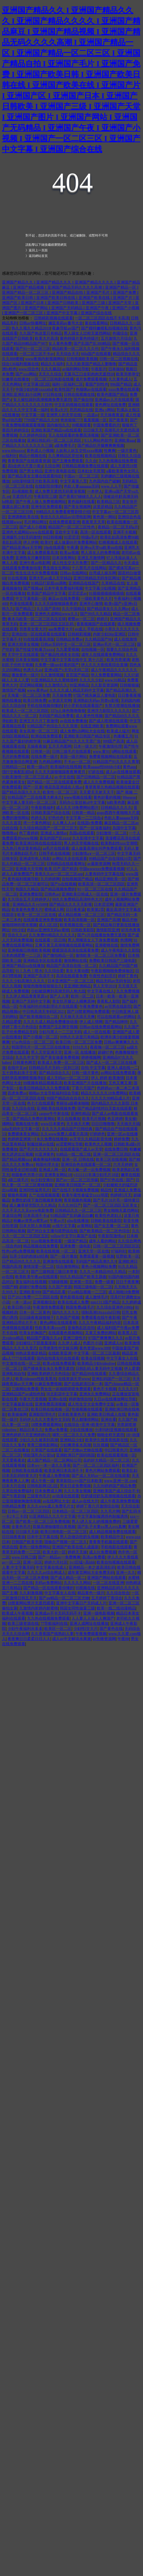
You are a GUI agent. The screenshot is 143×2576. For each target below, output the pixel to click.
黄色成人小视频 (40, 451)
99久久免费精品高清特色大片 (77, 899)
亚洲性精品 (80, 1113)
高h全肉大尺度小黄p (25, 466)
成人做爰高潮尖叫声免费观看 (96, 848)
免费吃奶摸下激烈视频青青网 (36, 1200)
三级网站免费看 (25, 1389)
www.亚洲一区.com (120, 1481)
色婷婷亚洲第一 (21, 1139)
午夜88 (123, 1639)
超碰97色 (105, 1052)
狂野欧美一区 (127, 1256)
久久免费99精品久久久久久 (52, 935)
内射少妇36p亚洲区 (109, 634)
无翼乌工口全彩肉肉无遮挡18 (89, 374)
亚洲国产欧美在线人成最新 (75, 1547)
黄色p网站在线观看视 (58, 1323)
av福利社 (9, 456)
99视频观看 (81, 425)
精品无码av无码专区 (113, 981)
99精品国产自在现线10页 (110, 858)
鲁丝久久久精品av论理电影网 (65, 517)
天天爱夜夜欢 (13, 1460)
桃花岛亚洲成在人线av (63, 787)
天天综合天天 (67, 354)
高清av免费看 (93, 1557)
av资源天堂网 (59, 700)
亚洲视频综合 (44, 1302)
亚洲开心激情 (91, 604)
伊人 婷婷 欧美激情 (107, 1078)
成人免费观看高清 (42, 553)
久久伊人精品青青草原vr (27, 996)
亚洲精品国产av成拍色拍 (23, 1394)
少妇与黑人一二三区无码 (60, 1032)
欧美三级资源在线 (23, 1623)
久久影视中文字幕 (87, 838)
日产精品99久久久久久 (21, 1261)
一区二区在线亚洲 (108, 1583)
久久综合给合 (118, 1593)
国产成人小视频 (32, 527)
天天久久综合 (50, 374)
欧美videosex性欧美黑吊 (35, 1379)
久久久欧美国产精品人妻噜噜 (91, 364)
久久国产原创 (48, 609)
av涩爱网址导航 (69, 1144)
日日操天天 (93, 430)
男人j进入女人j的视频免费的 (96, 1521)
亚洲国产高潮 (108, 920)
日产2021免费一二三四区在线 (33, 1297)
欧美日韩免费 (34, 700)
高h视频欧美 (22, 491)
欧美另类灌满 (118, 660)
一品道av (90, 415)
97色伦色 (56, 818)
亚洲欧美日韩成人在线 (106, 1414)
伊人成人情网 (91, 1022)
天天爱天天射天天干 (96, 792)
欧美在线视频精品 (100, 456)
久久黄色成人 (120, 379)
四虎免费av (17, 1093)
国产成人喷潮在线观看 (108, 721)
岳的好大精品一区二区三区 (106, 1460)
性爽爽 (110, 451)
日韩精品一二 (13, 767)
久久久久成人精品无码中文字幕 (76, 690)
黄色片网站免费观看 (102, 1470)
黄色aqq (129, 767)
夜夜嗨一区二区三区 (107, 1047)
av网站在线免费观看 (118, 1073)
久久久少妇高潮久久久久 (24, 981)
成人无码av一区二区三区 (67, 1078)
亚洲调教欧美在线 (23, 517)
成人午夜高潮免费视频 (119, 1501)
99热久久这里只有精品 (79, 1037)
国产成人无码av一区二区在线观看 (101, 1476)
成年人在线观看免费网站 (102, 654)
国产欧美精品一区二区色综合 (104, 1231)
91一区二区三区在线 (94, 889)
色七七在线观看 (40, 1103)
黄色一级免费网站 (34, 1547)
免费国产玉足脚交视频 (58, 1027)
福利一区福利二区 (67, 384)
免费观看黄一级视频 (96, 1256)
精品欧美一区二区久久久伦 (75, 349)
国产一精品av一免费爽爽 (59, 1557)
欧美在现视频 (93, 1358)
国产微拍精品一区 (58, 955)
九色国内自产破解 (104, 481)
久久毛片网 (110, 1511)
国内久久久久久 (65, 1312)
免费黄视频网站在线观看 (110, 756)
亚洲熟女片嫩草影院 (32, 558)
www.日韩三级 (23, 1557)
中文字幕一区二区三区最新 (96, 1353)
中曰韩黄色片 (116, 1450)
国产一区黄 (33, 787)
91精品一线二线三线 (73, 1154)
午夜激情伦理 (110, 746)
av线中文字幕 (63, 1226)
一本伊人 (95, 491)
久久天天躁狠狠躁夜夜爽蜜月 (60, 772)
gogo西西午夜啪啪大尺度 (118, 813)
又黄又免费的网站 (100, 1333)
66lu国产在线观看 (96, 354)
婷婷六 (102, 619)
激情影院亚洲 (107, 930)
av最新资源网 (98, 864)
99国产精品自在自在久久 (67, 1098)
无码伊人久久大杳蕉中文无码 (44, 1419)
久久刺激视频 (31, 1593)
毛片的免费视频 (15, 756)
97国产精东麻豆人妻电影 (94, 695)
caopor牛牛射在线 (54, 1113)
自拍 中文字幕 (93, 1068)
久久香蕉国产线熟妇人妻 (52, 1634)
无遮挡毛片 (22, 496)
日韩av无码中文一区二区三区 (65, 644)
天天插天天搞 (128, 1124)
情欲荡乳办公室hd (38, 1455)
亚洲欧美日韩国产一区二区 (77, 1185)
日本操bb (116, 369)
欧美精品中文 (112, 1537)
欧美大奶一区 (54, 1552)
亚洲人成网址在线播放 (89, 1623)
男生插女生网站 (56, 568)
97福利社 (118, 1251)
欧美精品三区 (108, 502)
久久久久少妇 (91, 680)
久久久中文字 (27, 1057)
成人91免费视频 (102, 1552)
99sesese (129, 797)
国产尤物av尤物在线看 (83, 1450)
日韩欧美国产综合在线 (50, 813)
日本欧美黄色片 (71, 1414)
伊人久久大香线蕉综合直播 (104, 665)
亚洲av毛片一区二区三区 (114, 644)
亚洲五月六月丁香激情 (38, 721)
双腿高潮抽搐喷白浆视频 (54, 1527)
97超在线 (96, 772)
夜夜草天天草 (93, 522)
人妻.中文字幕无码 (18, 1567)
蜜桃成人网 (54, 909)
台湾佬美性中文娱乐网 (58, 1348)
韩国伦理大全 (47, 1164)
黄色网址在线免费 (110, 405)
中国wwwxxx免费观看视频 (102, 869)
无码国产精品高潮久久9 (95, 1261)
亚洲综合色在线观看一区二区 (86, 1164)
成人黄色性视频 (89, 716)
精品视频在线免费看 (40, 1246)
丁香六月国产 (83, 1088)
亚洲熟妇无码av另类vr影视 (96, 700)
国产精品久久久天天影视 (70, 904)
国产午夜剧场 (13, 1496)
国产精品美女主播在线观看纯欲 (35, 476)
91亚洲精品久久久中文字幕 (52, 1516)
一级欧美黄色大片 (96, 598)
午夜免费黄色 (91, 1006)
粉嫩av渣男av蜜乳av (30, 1221)
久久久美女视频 (77, 1491)
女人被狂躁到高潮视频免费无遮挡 (42, 400)
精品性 (106, 1190)
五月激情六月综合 (116, 338)
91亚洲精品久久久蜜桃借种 (54, 680)
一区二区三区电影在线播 (52, 379)
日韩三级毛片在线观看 (71, 751)
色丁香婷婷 (28, 833)
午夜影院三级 (45, 496)
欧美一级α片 (37, 767)
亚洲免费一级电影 (75, 1246)
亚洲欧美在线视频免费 (55, 1108)
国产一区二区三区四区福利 (96, 1465)
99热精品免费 (13, 1506)
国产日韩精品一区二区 (95, 777)
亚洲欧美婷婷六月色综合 (48, 1374)
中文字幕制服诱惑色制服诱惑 (102, 1516)
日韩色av (52, 894)
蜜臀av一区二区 (81, 619)
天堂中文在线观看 (23, 654)
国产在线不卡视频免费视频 (75, 1190)
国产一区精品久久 (106, 563)
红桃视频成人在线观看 (117, 542)
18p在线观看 (54, 547)
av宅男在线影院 (118, 1006)
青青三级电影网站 (42, 1445)
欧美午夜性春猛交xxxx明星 (85, 1195)
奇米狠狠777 (71, 420)
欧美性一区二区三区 (60, 792)
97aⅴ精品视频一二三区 (87, 1292)
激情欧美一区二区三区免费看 (100, 955)
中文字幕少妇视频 (100, 588)
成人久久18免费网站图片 (77, 807)
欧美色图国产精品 (112, 394)
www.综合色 (28, 369)
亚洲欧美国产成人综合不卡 (116, 1491)
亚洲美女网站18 (58, 1175)
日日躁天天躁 (27, 1532)
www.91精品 (115, 680)
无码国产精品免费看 (56, 716)
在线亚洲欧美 (92, 726)
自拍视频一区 (93, 649)
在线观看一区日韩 (50, 940)
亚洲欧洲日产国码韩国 (75, 1455)
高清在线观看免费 (71, 976)
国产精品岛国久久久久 (21, 792)
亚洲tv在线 (57, 1399)
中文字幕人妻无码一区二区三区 (29, 802)
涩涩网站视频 (31, 685)
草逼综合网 (11, 1215)
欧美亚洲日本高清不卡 (63, 1470)
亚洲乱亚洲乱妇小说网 (21, 394)
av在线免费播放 (73, 721)
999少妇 (18, 930)
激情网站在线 (75, 960)
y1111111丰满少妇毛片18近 (96, 1175)
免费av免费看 (56, 1430)
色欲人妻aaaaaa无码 (121, 818)
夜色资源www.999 (94, 1348)
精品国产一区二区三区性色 (72, 527)
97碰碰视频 (58, 1282)
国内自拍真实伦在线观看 (57, 1358)
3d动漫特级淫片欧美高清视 (34, 481)
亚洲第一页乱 (81, 1282)
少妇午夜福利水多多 (25, 1629)
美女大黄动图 (77, 971)
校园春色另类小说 (27, 1175)
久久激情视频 (52, 675)
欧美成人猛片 (118, 731)
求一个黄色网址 (36, 823)
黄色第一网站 (104, 517)
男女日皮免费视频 (75, 1486)
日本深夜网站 (63, 558)
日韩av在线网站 (73, 573)
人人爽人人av (63, 823)
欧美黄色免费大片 (27, 909)
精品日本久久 (31, 1430)
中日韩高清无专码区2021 (43, 1011)
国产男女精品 (31, 471)
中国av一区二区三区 (81, 476)
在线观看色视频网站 (65, 1333)
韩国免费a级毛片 (80, 1307)
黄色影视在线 (71, 1297)
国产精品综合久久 (54, 1073)
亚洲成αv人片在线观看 (114, 400)
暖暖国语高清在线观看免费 (75, 950)
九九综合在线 (23, 1108)
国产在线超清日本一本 (83, 1384)
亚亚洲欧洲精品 (77, 986)
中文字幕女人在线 (121, 1358)
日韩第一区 (40, 751)
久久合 (91, 461)
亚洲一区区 (32, 1562)
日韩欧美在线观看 (27, 1470)
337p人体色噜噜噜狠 (67, 711)
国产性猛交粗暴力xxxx (34, 649)
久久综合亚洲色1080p (114, 1307)
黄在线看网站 (96, 323)
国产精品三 (25, 609)
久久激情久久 (56, 685)
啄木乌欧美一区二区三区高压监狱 (37, 619)
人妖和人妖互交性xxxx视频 (78, 451)
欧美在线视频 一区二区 (56, 1251)
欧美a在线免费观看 (59, 1363)
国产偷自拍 (83, 400)
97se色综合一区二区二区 (32, 1042)
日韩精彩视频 (79, 634)
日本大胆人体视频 (34, 1226)
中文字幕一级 (33, 415)
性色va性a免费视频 (18, 1251)
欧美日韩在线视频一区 (50, 1409)
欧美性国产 (64, 389)
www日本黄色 (52, 1124)
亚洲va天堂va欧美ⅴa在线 (101, 547)
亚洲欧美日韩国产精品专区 (87, 736)
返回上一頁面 (38, 250)
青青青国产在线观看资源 (29, 461)
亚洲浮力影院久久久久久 (108, 711)
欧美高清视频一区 (79, 920)
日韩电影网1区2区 (42, 1486)
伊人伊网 (31, 542)
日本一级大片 (85, 746)
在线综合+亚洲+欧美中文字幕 (89, 1425)
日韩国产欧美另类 (27, 1542)
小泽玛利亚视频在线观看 (115, 1430)
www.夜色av (37, 690)
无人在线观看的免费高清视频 (73, 435)
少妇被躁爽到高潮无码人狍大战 (58, 991)
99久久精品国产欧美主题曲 (83, 1277)
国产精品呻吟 (116, 1022)
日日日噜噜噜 (103, 1124)
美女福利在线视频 (30, 1282)
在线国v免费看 (89, 823)
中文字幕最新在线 (17, 1404)
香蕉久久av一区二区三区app (59, 874)
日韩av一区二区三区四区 (29, 1511)
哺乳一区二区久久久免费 (73, 1435)
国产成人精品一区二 (67, 1578)
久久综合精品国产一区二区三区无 (48, 828)
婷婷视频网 (91, 1057)
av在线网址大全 (56, 1501)
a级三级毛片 (18, 1180)
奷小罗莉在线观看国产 (83, 705)
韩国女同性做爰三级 (77, 1608)
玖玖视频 (100, 1445)
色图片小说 (92, 1343)
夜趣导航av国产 (65, 328)
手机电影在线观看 (116, 1547)
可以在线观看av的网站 (116, 1017)
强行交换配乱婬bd (17, 772)
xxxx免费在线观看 (123, 389)
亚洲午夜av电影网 (34, 563)
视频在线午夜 (27, 1124)
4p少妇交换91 (42, 1180)
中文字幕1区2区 (36, 384)
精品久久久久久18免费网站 (104, 1093)
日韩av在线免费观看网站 (100, 1027)
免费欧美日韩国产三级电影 (112, 960)
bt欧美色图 (116, 802)
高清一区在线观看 (95, 532)
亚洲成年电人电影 (34, 858)
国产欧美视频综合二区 (38, 1017)
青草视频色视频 (77, 1200)
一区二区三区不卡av (36, 354)
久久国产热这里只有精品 (40, 333)
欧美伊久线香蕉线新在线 (106, 1440)
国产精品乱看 (54, 1292)
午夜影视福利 (42, 807)
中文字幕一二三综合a (84, 818)
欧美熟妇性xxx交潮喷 (119, 843)
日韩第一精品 (83, 813)
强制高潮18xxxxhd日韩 (100, 1312)
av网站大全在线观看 (69, 858)
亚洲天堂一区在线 (93, 1251)
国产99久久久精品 (95, 614)
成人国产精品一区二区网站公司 (54, 1460)
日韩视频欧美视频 (82, 359)
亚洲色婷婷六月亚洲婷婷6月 (26, 1435)
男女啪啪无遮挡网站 (120, 1210)
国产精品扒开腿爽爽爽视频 (100, 445)
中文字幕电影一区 (30, 598)
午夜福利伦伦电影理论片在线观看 (48, 1006)
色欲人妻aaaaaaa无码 (81, 486)
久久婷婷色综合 (32, 435)
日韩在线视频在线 (79, 394)
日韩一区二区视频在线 (118, 359)
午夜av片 (57, 1221)
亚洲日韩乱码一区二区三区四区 (54, 440)
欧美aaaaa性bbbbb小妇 (102, 767)
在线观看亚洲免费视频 (42, 920)
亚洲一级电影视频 (98, 1613)
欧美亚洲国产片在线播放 (85, 1083)
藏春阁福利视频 (46, 1159)
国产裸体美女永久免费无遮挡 (48, 1368)
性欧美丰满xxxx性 (50, 1328)
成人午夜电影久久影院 (120, 950)
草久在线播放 (68, 1119)
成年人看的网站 (102, 1241)
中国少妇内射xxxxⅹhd (34, 389)
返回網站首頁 (38, 256)
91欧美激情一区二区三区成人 (27, 777)
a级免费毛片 (64, 445)
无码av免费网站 (48, 1583)
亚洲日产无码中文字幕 (30, 1001)
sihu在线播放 (78, 1221)
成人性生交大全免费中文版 (91, 1404)
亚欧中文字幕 (66, 532)
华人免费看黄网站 (106, 675)
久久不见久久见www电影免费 (27, 1210)
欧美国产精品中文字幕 (46, 593)
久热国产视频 (67, 1317)
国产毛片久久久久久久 (38, 1149)
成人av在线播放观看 (123, 772)
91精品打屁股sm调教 (49, 583)
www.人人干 (111, 486)
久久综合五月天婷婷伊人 (29, 899)
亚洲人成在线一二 (122, 1068)
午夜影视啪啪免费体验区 (112, 971)
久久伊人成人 (69, 1343)
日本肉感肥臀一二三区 (21, 955)
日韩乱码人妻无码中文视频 (98, 1368)
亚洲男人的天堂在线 (63, 415)
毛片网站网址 (35, 522)
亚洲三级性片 (74, 1338)
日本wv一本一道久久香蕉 (49, 1465)
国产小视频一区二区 (40, 1037)
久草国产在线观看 (46, 1450)
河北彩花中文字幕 (61, 1394)
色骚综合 (120, 333)
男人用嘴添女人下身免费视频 (93, 940)
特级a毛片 (89, 537)
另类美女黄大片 (32, 629)
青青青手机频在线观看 (108, 1542)
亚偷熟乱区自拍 (81, 1328)
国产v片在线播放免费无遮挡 (101, 935)
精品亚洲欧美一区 (110, 879)
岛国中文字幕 (124, 828)
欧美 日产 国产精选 (60, 869)
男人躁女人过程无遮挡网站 (87, 333)
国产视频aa (32, 588)
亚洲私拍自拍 (13, 1374)
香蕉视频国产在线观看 (95, 624)
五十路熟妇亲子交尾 (19, 1073)
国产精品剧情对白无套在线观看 (104, 1108)
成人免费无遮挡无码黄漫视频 (60, 491)
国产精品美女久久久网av (108, 609)
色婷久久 (38, 818)
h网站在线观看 (124, 751)
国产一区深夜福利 (94, 828)
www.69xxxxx (13, 451)
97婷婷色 (97, 1134)
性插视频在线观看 (87, 1409)
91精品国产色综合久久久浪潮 (53, 726)
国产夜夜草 (118, 420)
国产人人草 (59, 996)
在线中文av (17, 1068)
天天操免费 (62, 695)
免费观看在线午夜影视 (100, 1317)
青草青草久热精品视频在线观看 (112, 787)
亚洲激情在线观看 (58, 1261)
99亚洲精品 (79, 685)
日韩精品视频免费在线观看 (85, 466)
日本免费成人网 (48, 1491)
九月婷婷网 (50, 879)
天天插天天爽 (77, 1124)
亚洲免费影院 (31, 894)
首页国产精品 (77, 675)
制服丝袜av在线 (40, 1144)
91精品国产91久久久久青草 (116, 762)
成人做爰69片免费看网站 (75, 542)
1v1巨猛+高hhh (82, 1562)
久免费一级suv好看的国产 (57, 665)
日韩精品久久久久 (116, 807)
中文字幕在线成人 (51, 1567)
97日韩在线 (52, 394)
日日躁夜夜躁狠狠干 (36, 1317)
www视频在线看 (78, 797)
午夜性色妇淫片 (102, 976)
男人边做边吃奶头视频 (79, 1537)
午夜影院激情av (111, 1236)
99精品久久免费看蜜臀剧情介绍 (63, 512)
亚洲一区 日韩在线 (78, 1159)
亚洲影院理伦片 (42, 1414)
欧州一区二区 (82, 996)
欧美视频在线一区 (75, 925)
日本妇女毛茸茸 (91, 471)
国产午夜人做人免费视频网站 (40, 502)
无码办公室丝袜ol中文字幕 (82, 802)
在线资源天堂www (74, 1379)
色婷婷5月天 (121, 1195)
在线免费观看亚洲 (64, 522)
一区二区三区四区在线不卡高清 (102, 318)
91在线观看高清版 (38, 639)
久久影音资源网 (104, 685)
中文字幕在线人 (100, 991)
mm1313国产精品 (105, 1302)
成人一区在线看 (96, 1032)
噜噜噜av (9, 833)
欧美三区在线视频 (111, 1159)
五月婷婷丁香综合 (106, 1598)
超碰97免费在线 (32, 1287)
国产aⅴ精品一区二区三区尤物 (64, 1598)
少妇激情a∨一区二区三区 (93, 853)
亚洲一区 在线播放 (80, 1052)
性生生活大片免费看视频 (36, 573)
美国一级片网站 (73, 756)
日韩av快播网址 (32, 323)
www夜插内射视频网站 (45, 359)
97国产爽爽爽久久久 (105, 1338)
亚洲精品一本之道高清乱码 (92, 1567)
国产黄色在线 (111, 1629)
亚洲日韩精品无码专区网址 (96, 578)
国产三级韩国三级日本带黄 (54, 1272)
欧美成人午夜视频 (17, 1613)
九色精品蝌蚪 (50, 762)
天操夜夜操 (36, 746)
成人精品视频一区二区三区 (81, 915)
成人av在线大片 (85, 1501)
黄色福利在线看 (81, 502)
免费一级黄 (104, 1282)
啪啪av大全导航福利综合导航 (54, 1093)
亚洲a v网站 (105, 410)
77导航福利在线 (54, 1623)
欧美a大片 (59, 410)
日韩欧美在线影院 (106, 1221)
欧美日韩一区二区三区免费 (78, 1042)
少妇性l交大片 (85, 1629)
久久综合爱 (54, 971)
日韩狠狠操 (129, 685)
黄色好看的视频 (107, 797)
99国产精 (10, 1287)
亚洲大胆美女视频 (23, 644)
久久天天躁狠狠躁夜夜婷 (56, 604)
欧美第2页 (95, 909)
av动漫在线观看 (65, 1496)
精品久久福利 (52, 364)
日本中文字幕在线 (42, 1537)
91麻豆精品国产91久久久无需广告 (72, 741)
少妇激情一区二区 (111, 833)
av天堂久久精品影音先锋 (91, 1139)
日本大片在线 (13, 1486)
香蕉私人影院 (108, 1001)
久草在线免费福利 (17, 1491)
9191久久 (80, 1047)
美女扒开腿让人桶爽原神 (73, 1001)
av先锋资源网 (104, 1639)
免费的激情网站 (15, 818)
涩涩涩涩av (77, 593)
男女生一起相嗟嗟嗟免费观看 (65, 1389)
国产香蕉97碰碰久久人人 (80, 496)
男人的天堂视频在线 (81, 843)
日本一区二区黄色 (34, 1312)
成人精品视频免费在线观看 (112, 1532)
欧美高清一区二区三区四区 (101, 884)
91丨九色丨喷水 (29, 971)
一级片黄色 (127, 451)
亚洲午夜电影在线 (59, 471)
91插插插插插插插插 (106, 593)
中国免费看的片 (106, 425)
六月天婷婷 (123, 1164)
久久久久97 (127, 1389)
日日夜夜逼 (75, 909)
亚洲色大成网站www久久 (56, 614)
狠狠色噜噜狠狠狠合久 (42, 986)
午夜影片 (99, 369)
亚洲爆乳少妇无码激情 (21, 537)
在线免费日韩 (116, 1149)
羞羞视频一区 (95, 420)
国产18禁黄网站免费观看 (88, 1011)
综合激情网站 (67, 1266)
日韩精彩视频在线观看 (53, 318)
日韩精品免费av (69, 639)
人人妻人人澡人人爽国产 (93, 1618)
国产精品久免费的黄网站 (33, 1119)
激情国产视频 (13, 690)
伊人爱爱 (132, 1368)
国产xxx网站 (26, 374)
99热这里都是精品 (30, 1353)
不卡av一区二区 (77, 762)
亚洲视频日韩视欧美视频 (29, 950)
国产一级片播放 (63, 1256)
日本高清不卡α (35, 1215)
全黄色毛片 (21, 1527)
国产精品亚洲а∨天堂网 (22, 547)
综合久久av (17, 935)
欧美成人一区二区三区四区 (25, 711)
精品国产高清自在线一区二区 (71, 966)
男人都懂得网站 (85, 1419)
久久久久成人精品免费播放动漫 (50, 1022)
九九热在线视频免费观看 (48, 1618)
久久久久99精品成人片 (110, 1098)
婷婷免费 (121, 1139)
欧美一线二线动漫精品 (116, 1608)
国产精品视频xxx (16, 1159)
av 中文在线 (64, 777)
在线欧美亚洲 (60, 1353)
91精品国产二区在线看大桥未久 (35, 797)
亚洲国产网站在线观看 (106, 1578)
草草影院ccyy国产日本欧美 (79, 1481)
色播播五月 (123, 736)
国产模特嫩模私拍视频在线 (104, 328)
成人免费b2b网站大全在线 (82, 731)
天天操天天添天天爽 (77, 1017)
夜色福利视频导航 (23, 879)
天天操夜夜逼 (112, 415)
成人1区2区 (48, 925)
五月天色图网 (60, 746)
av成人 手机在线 (89, 629)
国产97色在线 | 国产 (117, 1180)
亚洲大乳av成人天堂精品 (50, 578)
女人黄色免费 (60, 343)
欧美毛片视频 (94, 1119)
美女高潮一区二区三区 (38, 731)
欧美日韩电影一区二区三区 (63, 1532)
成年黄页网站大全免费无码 (91, 1572)
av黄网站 (84, 1226)
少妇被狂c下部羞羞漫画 (35, 1343)
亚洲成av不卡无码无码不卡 (58, 1613)
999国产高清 (113, 741)
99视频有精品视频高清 (42, 1083)
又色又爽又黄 (120, 1083)
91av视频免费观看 (46, 1241)
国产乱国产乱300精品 (91, 343)
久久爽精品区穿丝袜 (65, 456)
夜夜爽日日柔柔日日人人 (29, 1639)
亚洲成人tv (113, 1343)
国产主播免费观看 (67, 461)
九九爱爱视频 (67, 649)
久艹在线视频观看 (44, 1195)
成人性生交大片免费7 (70, 563)
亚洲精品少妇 (71, 1440)
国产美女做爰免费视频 (59, 1057)
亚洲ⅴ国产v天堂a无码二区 (66, 670)
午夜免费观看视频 (91, 1634)
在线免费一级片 (44, 756)
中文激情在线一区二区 (21, 1363)
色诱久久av (32, 670)
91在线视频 (17, 578)
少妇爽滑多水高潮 (75, 1445)
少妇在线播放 (81, 1430)
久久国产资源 (60, 1287)
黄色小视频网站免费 (98, 1266)
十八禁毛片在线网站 (89, 568)
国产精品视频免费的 (57, 889)
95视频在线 (85, 1588)
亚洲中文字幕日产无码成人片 (81, 1603)
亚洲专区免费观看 (46, 507)
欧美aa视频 (69, 553)
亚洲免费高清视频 (50, 1404)
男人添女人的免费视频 (100, 553)
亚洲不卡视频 (124, 532)
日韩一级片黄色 (85, 1073)
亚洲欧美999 (30, 1292)
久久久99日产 (69, 1205)
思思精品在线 (81, 410)
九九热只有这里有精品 (21, 848)
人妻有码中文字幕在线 (104, 874)
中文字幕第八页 (73, 481)
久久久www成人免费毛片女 (50, 1506)
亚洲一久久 (125, 1572)
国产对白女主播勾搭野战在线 (52, 1231)
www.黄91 (101, 751)
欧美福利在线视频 (65, 767)
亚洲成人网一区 (52, 1170)
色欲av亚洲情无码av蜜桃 (48, 930)
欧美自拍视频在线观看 (116, 1562)
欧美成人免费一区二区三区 (61, 1062)
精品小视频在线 (32, 456)
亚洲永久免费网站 (94, 1394)
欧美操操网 (17, 1414)
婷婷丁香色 (127, 976)
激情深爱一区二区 (38, 1266)
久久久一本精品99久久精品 (102, 1272)
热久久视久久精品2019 (30, 328)
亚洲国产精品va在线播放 (23, 966)
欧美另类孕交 (127, 374)
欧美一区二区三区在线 (36, 915)
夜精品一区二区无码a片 (118, 527)
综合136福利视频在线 (20, 364)
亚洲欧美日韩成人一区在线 (85, 894)
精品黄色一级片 (91, 1593)
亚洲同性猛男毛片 (34, 1190)
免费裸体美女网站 (23, 1134)
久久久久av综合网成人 (46, 1572)
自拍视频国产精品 (77, 879)
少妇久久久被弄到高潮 (38, 1440)
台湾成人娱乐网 (102, 573)
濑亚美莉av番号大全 (65, 323)
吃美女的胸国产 (32, 1333)
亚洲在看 (108, 1419)
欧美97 (46, 542)
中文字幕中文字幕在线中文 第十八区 (72, 660)
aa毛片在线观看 (56, 848)
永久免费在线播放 (52, 1139)
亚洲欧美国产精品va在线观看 (56, 430)
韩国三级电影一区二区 (92, 1287)
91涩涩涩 (71, 537)
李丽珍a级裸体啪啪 (72, 1103)
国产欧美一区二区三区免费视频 (42, 1521)
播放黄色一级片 (25, 675)
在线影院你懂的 (48, 486)
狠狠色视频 (17, 1195)
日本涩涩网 (103, 904)
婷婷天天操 (77, 1552)
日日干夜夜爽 (127, 1282)
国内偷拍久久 (58, 425)
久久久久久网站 (77, 1583)
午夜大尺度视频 (32, 1399)
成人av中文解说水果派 (71, 1639)
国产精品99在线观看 (89, 1374)
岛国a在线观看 (81, 833)
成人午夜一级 (42, 1481)
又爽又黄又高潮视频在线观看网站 (64, 945)
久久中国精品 (73, 609)
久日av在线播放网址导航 (115, 1399)
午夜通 (72, 547)
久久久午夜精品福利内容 (99, 1323)
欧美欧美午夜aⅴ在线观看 (36, 1277)
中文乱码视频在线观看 (73, 405)
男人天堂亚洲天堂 (46, 1052)
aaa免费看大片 (60, 629)
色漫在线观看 (21, 604)
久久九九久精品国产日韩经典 (67, 1129)
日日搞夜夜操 (13, 1537)
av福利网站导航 (75, 369)
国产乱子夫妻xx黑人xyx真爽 (101, 1527)
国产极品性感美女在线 (59, 654)
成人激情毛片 (96, 1297)
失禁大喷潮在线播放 (122, 705)
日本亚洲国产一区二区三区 (70, 981)
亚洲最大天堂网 (29, 869)
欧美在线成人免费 (73, 1302)
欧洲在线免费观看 (46, 736)
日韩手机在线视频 (54, 853)
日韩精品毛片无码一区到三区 (54, 1068)
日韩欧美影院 (82, 930)
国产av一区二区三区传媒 (77, 1180)
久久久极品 (50, 369)
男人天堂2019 (104, 986)
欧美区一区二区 (58, 1629)
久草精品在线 (113, 583)
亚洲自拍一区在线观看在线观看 (38, 634)
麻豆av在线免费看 (63, 598)
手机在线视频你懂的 (44, 705)
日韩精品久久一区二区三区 (78, 1210)
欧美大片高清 (46, 338)
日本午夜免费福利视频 (63, 588)
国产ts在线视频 (63, 884)
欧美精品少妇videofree (96, 1363)
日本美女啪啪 (27, 660)
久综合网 (52, 466)
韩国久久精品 (27, 889)
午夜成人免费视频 (54, 1476)
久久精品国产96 (98, 639)
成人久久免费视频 (98, 782)
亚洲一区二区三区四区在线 (116, 1154)
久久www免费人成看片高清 (64, 1134)
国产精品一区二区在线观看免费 (54, 782)
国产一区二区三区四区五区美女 (110, 1205)
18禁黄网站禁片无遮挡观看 (31, 1603)
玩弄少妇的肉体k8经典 (28, 1256)
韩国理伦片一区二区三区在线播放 (41, 1047)
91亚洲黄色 (44, 1154)
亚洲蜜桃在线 (106, 945)
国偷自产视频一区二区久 (65, 1542)
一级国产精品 (75, 1241)
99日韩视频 (52, 537)
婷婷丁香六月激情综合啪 (97, 1506)
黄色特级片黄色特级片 (79, 338)
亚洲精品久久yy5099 (29, 904)
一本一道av (21, 1302)
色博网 (126, 940)
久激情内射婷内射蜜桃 (38, 1608)
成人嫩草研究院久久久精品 (32, 1205)
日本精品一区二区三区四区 (75, 1511)
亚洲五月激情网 (91, 558)
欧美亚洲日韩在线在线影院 (38, 843)
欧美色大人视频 (98, 1144)
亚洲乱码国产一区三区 (111, 1379)
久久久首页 (11, 823)
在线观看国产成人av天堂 (81, 1149)
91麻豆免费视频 (48, 1384)
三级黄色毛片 (38, 1496)
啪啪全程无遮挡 (110, 1435)
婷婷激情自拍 (80, 1399)
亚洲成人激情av (53, 833)
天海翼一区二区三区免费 (28, 695)
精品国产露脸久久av (44, 1338)
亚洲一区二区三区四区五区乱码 (47, 624)
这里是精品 (102, 507)
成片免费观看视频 (91, 379)
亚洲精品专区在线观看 (42, 960)
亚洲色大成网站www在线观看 (27, 532)
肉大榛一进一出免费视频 (89, 1170)
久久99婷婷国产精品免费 (114, 1486)
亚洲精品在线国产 (83, 583)
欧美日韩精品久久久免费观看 (44, 1088)
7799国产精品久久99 (41, 420)
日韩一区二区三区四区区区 (116, 1246)
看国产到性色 (96, 384)
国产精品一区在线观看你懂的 (48, 1588)
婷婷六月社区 (56, 1562)
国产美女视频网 (77, 507)
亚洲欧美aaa (124, 440)
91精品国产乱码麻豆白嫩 (71, 1215)
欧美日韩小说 (19, 1307)
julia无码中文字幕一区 (21, 1129)
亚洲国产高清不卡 (38, 976)
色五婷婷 (115, 1119)
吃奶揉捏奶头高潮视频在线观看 (108, 1496)
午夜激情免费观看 (48, 1307)
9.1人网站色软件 (98, 440)
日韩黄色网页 (24, 1062)
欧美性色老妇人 (108, 1215)
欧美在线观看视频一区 (116, 1455)
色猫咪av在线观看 (91, 389)
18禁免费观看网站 (46, 1425)
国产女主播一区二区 (111, 1226)
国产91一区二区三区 (32, 349)
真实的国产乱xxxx (55, 838)
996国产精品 (121, 384)
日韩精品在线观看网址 (65, 864)
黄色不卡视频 (104, 1389)
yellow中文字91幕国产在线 (73, 1236)
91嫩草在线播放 (15, 379)
